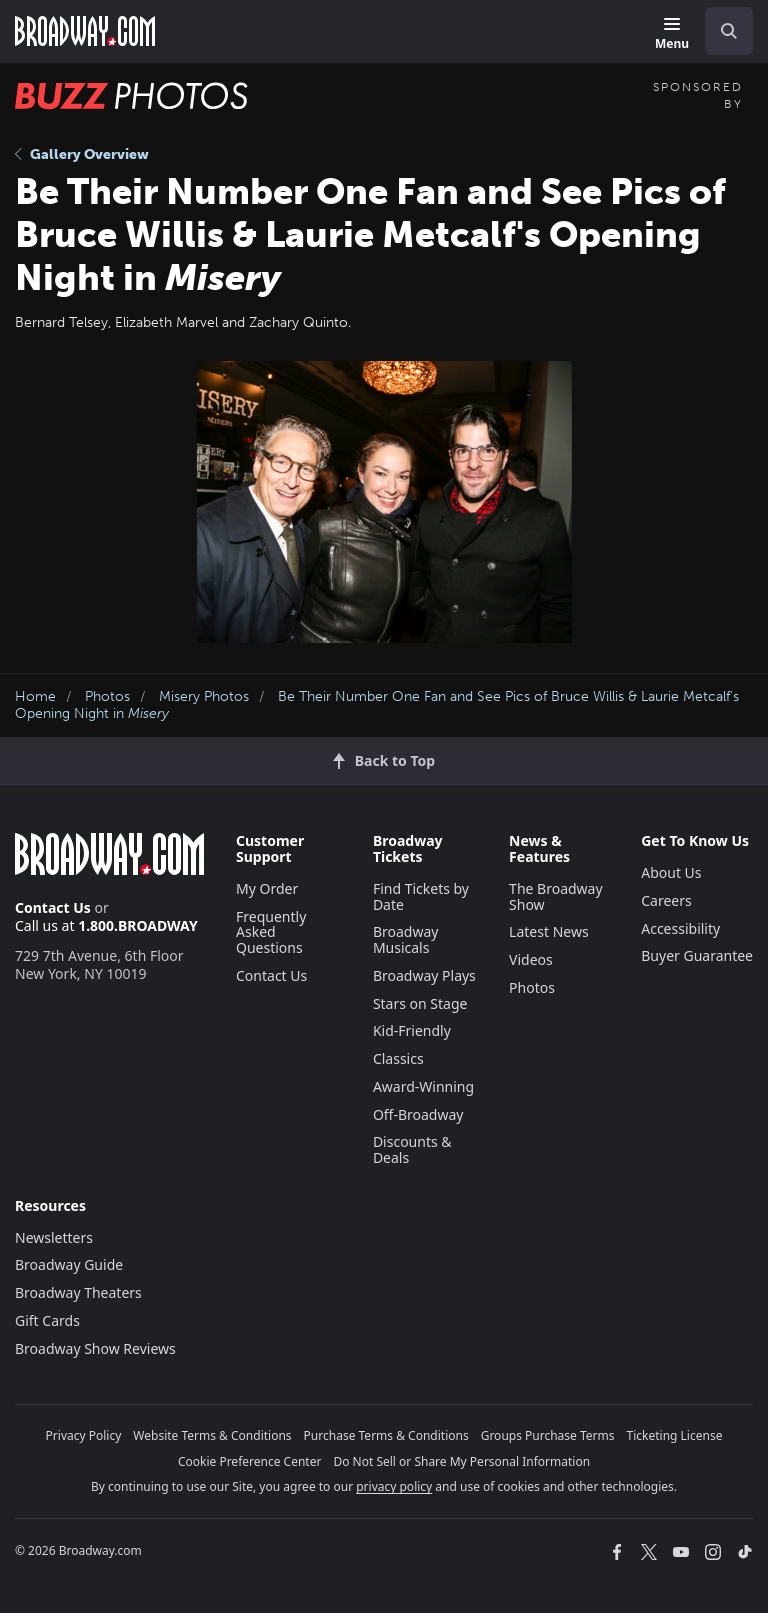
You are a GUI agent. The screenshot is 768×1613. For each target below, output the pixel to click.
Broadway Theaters (78, 1292)
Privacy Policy (84, 1435)
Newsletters (54, 1237)
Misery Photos (204, 696)
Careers (666, 900)
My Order (267, 888)
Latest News (549, 931)
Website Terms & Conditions (212, 1435)
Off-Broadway (418, 1114)
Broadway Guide (69, 1264)
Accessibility (680, 928)
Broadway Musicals (406, 939)
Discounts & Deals (412, 1149)
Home (35, 696)
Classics (398, 1058)
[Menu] (672, 34)
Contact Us (53, 907)
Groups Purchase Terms (548, 1435)
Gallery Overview (82, 154)
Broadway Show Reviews (95, 1348)
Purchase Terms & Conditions (386, 1435)
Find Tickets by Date (421, 896)
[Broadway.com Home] (85, 31)
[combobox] (721, 31)
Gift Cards (47, 1320)
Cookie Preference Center (250, 1461)
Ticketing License (675, 1435)
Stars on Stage (420, 1003)
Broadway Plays (424, 975)
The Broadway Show (556, 896)
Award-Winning (423, 1086)
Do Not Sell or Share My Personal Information (461, 1461)
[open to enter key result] (729, 31)
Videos (531, 959)
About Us (671, 872)
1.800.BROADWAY (138, 925)
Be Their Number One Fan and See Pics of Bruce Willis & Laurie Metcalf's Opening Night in (377, 705)
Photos (107, 696)
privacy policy (394, 1486)
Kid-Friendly (412, 1030)
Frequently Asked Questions (271, 932)
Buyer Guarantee (697, 955)
